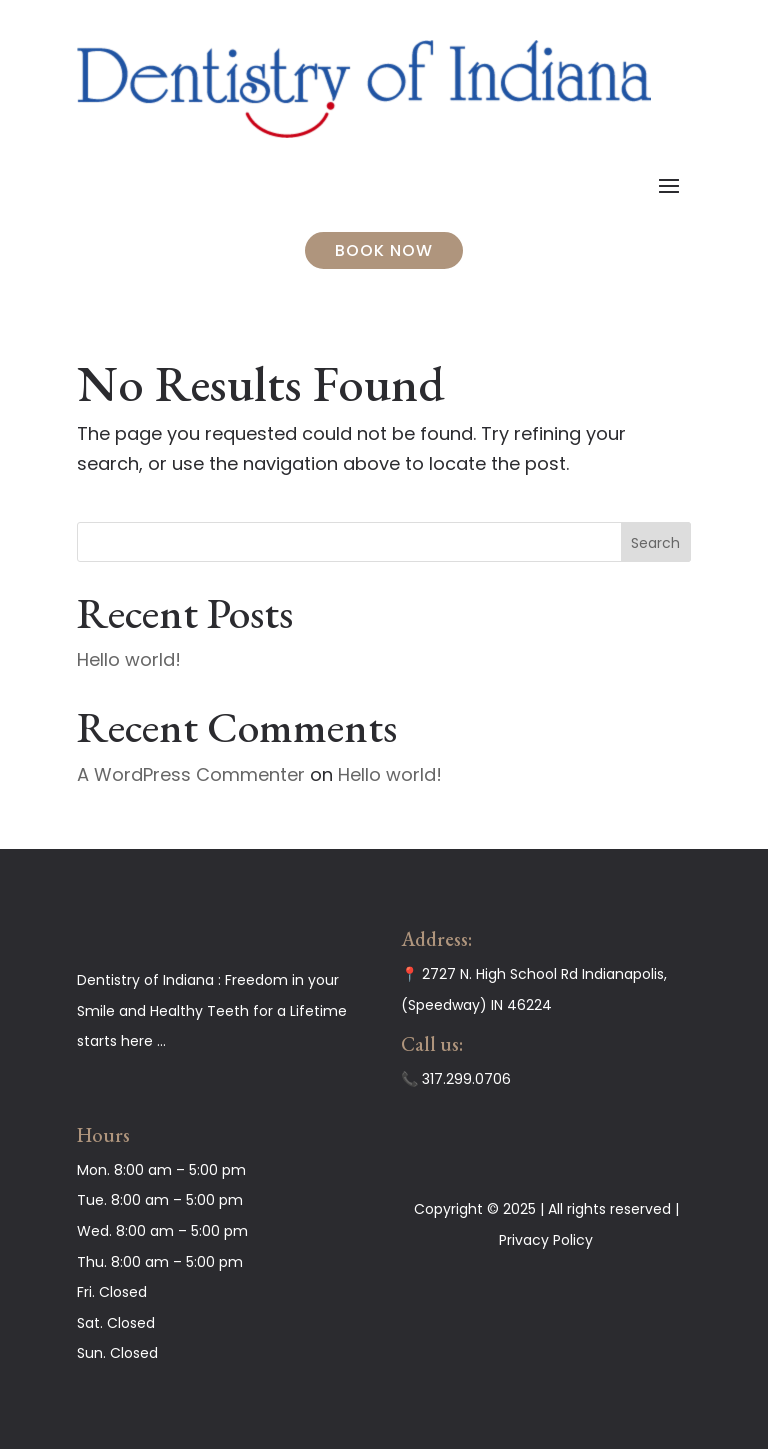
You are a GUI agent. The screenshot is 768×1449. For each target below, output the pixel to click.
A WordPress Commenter (191, 774)
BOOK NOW (384, 250)
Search (655, 543)
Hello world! (129, 659)
